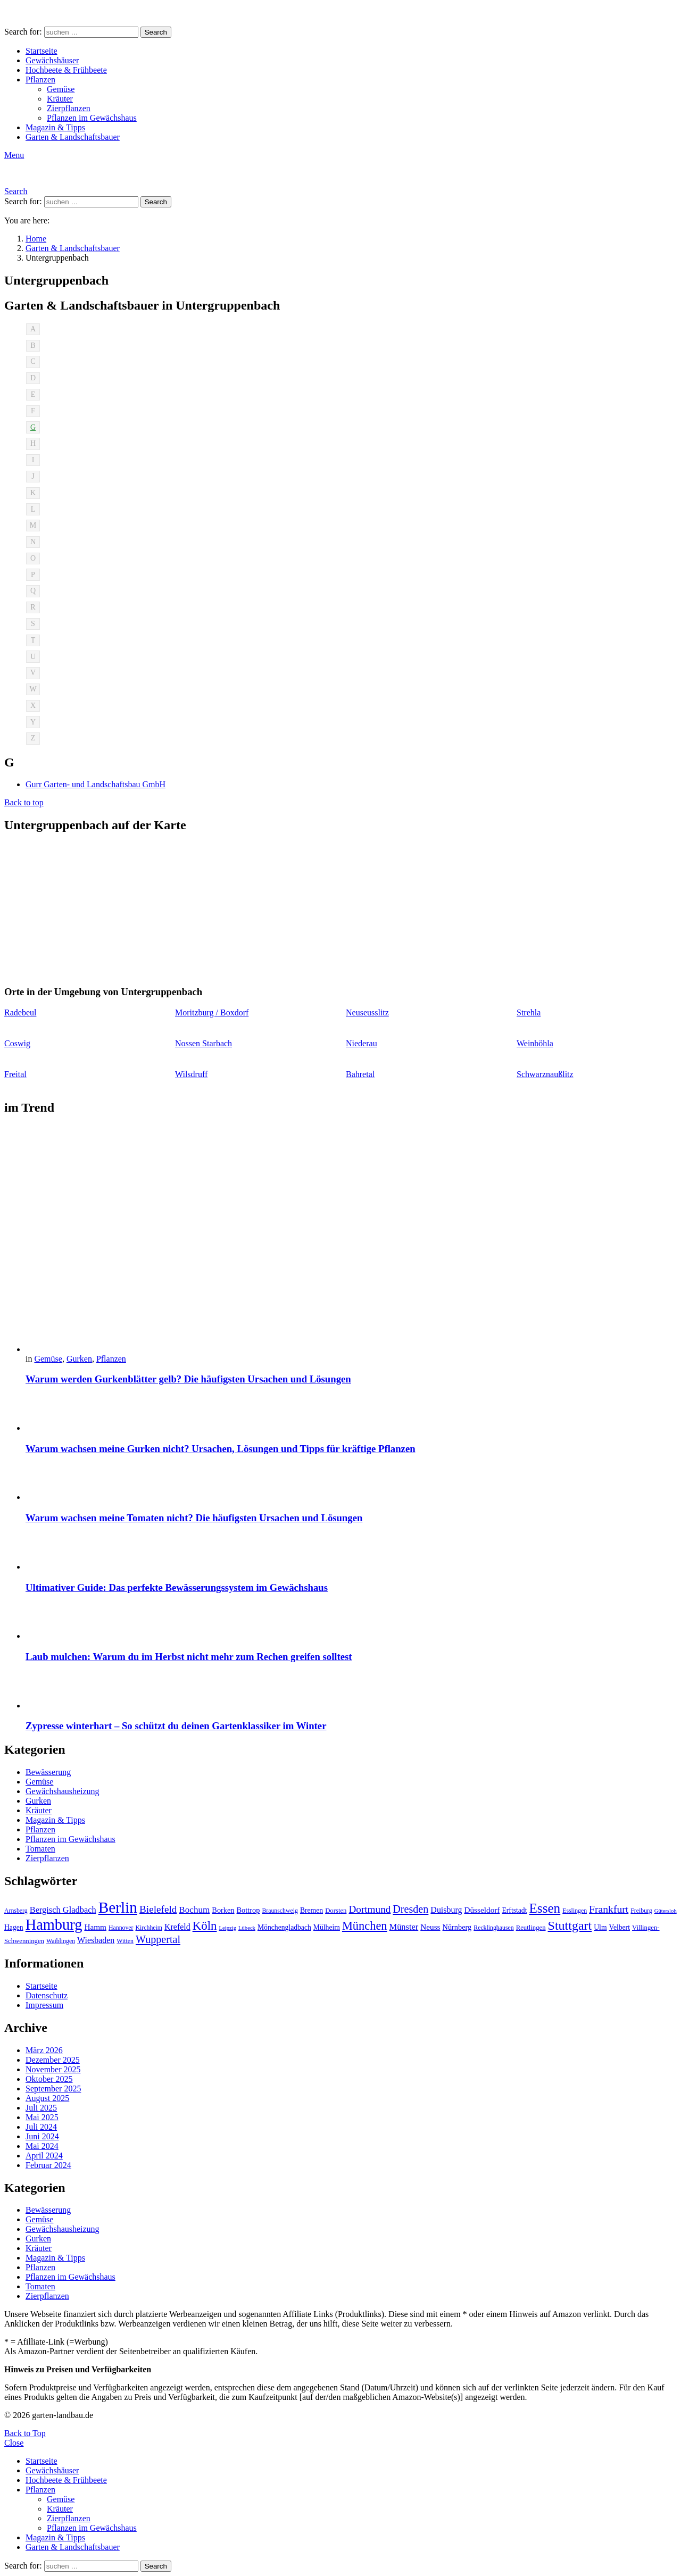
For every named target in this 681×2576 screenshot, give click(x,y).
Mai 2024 (42, 2145)
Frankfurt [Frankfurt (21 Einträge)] (608, 1909)
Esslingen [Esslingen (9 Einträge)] (574, 1910)
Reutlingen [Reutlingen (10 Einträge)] (531, 1927)
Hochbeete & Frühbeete (66, 69)
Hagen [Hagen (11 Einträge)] (13, 1927)
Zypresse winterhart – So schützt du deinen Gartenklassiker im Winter (176, 1725)
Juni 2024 (42, 2136)
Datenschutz (47, 1995)
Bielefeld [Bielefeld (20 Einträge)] (158, 1909)
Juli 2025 (41, 2107)
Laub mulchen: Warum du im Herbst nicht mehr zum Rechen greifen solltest (189, 1656)
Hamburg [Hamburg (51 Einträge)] (54, 1924)
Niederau (361, 1043)
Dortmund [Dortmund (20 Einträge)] (369, 1909)
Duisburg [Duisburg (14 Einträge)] (446, 1909)
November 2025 (53, 2069)
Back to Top (25, 2433)
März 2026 (44, 2050)
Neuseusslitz (367, 1012)
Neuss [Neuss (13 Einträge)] (430, 1926)
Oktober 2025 (49, 2078)
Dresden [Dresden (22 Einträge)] (410, 1909)
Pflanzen (40, 79)
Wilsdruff (191, 1074)
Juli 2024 (41, 2126)
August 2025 (47, 2098)
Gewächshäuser (52, 60)
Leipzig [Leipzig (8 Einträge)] (227, 1928)
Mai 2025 (42, 2117)
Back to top (24, 802)
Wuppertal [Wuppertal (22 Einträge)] (158, 1939)
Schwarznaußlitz (545, 1074)
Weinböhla (535, 1043)
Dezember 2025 (53, 2059)
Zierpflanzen (68, 108)
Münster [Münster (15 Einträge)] (404, 1927)
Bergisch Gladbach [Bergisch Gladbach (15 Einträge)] (63, 1910)
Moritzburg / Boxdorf (211, 1012)
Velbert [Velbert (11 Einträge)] (619, 1927)
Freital (15, 1074)
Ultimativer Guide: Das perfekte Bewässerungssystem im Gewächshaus (177, 1587)
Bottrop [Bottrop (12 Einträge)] (248, 1910)
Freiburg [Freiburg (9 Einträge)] (641, 1910)
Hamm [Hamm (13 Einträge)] (95, 1926)
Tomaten (40, 1848)
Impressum (44, 2005)
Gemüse (60, 89)
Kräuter (60, 98)
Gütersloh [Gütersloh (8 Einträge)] (665, 1911)
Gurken (79, 1358)
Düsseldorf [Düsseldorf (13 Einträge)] (482, 1909)
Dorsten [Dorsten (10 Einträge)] (335, 1910)
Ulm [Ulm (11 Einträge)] (600, 1927)
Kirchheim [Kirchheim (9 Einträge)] (149, 1927)
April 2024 (44, 2155)
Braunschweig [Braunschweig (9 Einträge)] (280, 1910)
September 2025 (53, 2088)
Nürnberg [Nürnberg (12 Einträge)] (457, 1927)
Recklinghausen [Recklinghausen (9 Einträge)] (493, 1927)
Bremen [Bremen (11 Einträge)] (311, 1910)
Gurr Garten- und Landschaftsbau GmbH (95, 784)
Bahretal (360, 1074)
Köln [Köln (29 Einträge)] (205, 1925)
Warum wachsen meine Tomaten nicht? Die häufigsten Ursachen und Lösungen (194, 1517)
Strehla (529, 1012)
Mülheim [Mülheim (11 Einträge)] (326, 1927)
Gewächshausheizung (62, 1791)
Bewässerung (48, 1772)
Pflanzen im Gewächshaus (92, 117)
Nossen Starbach (203, 1043)
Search (156, 32)
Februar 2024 (48, 2165)
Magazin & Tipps (55, 127)
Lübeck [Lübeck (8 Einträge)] (246, 1928)
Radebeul (20, 1012)
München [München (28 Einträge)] (364, 1925)
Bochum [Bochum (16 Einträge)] (194, 1910)
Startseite (41, 50)
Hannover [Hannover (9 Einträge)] (121, 1927)
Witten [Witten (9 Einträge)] (125, 1941)
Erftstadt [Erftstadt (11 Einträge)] (514, 1910)
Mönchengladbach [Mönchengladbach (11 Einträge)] (284, 1927)
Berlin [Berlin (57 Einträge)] (117, 1907)
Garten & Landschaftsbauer (73, 136)
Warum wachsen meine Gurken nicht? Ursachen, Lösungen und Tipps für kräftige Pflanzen (221, 1448)
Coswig (17, 1043)
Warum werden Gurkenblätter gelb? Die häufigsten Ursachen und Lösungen (188, 1379)
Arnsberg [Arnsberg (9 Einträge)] (16, 1910)
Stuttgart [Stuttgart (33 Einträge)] (570, 1925)
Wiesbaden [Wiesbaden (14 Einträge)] (95, 1940)
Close (13, 2442)
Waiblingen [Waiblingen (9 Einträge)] (60, 1941)
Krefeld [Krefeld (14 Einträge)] (177, 1926)
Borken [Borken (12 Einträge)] (223, 1910)
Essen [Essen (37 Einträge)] (544, 1908)
